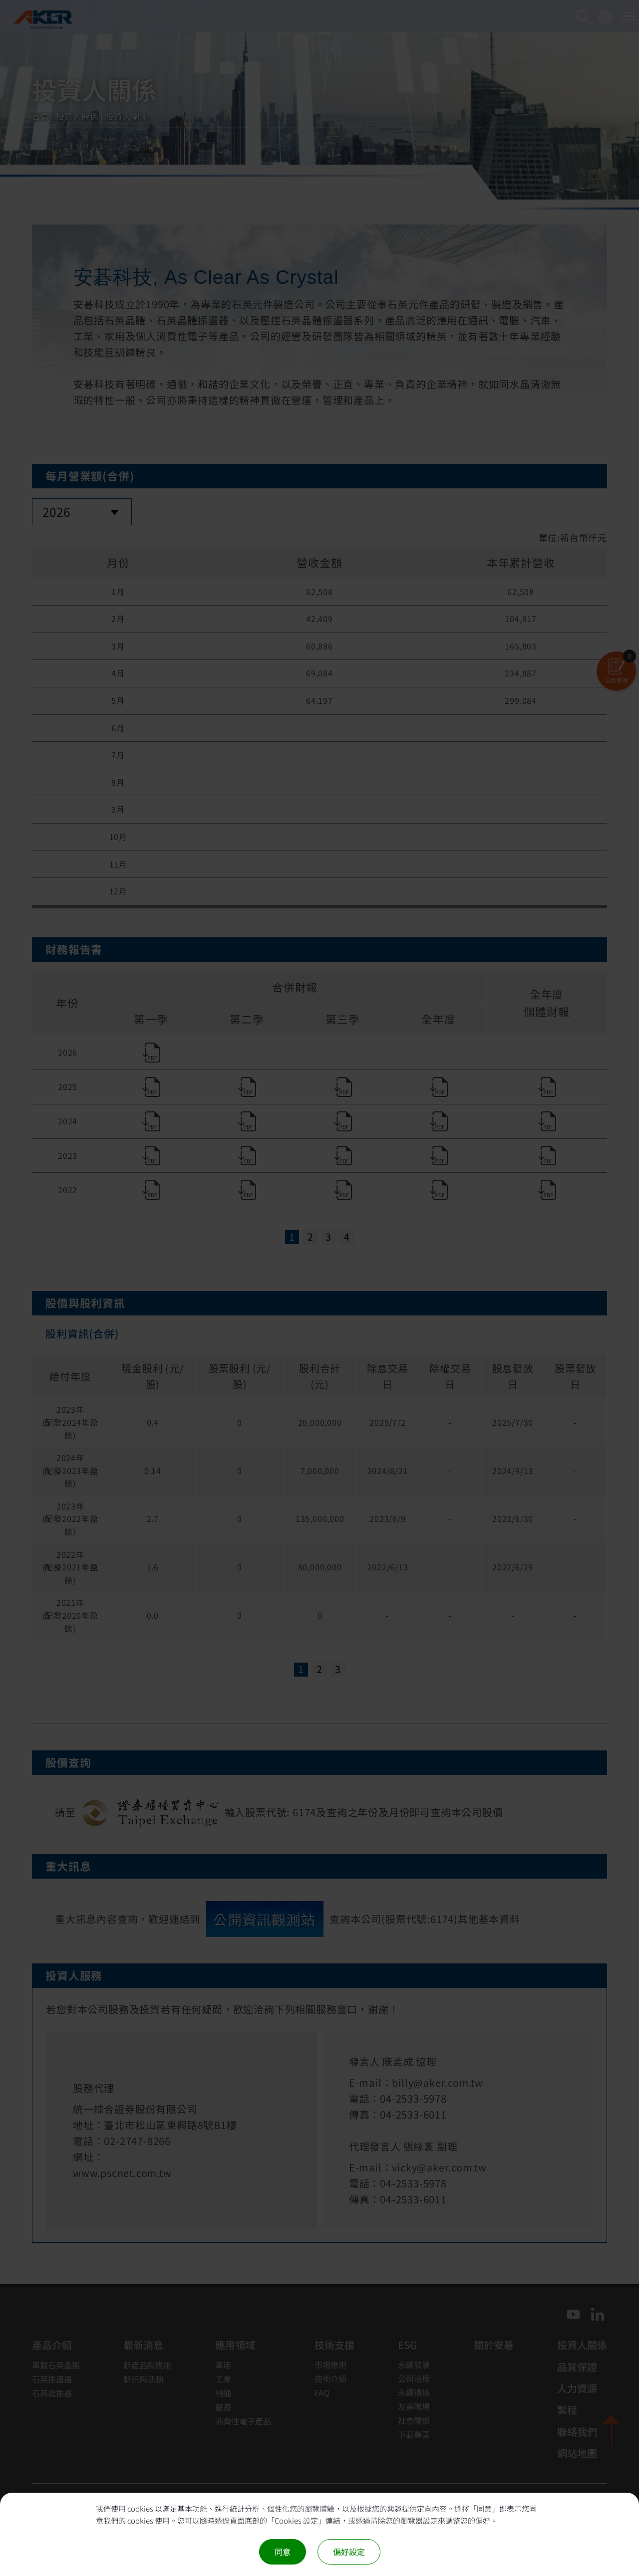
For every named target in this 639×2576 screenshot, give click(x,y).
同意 (283, 2552)
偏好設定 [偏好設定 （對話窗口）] (349, 2552)
